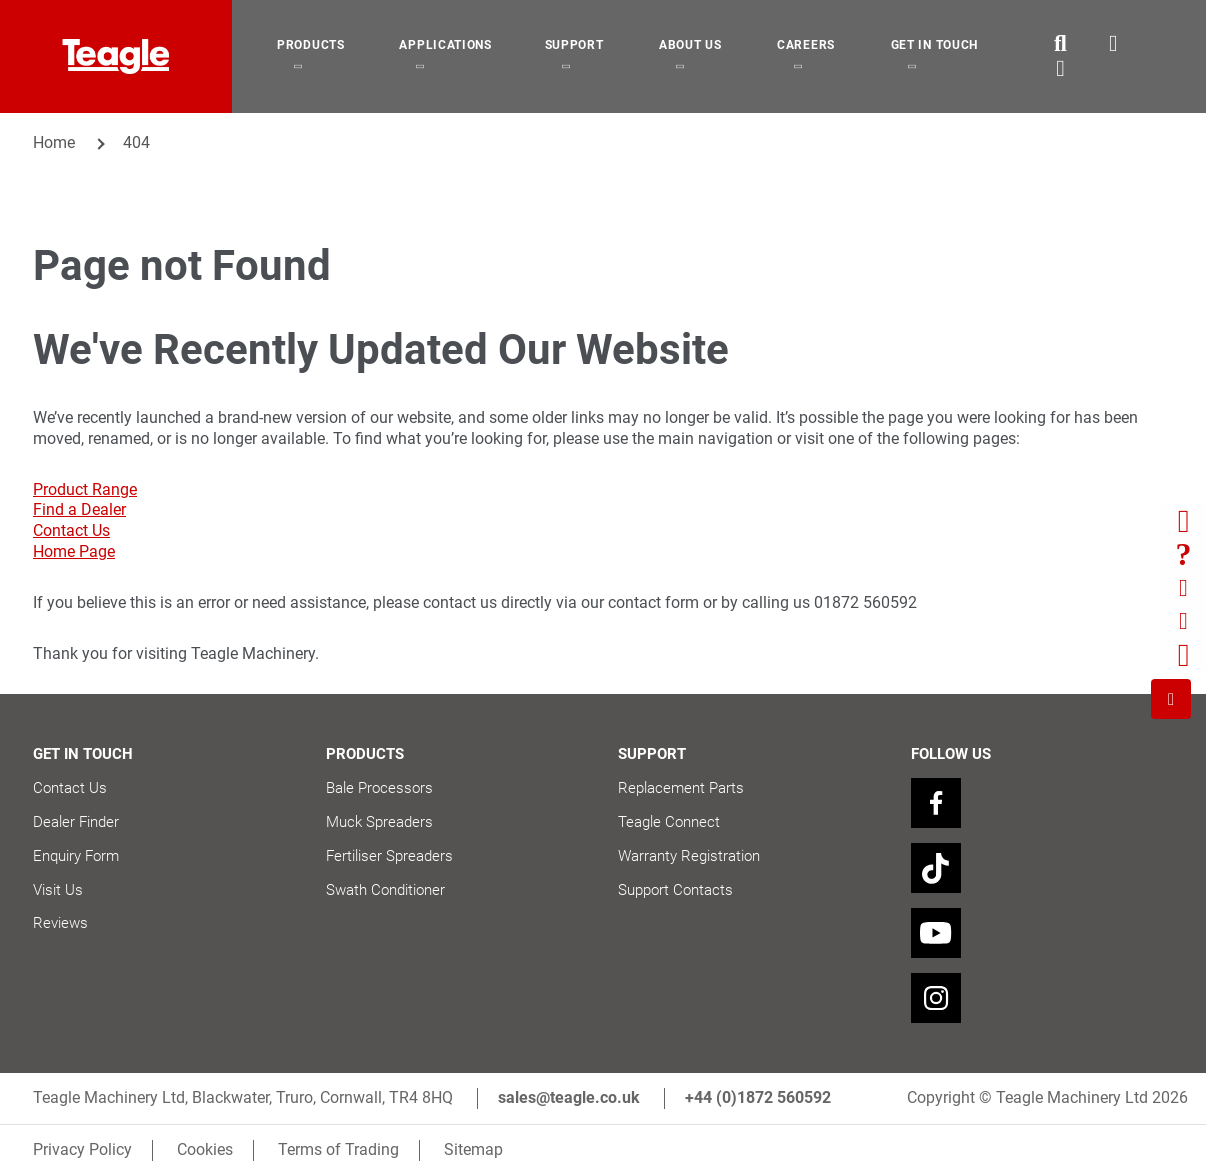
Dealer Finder (76, 822)
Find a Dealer (79, 509)
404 (136, 142)
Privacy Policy (82, 1149)
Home (54, 142)
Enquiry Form (76, 856)
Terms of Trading (338, 1149)
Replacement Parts (681, 788)
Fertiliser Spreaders (389, 856)
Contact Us (71, 530)
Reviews (60, 923)
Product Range (85, 489)
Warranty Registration (689, 856)
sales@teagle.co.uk (569, 1097)
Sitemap (473, 1149)
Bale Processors (379, 788)
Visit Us (58, 890)
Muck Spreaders (379, 822)
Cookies (205, 1149)
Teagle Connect (669, 822)
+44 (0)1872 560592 (758, 1097)
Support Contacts (675, 890)
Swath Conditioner (385, 890)
